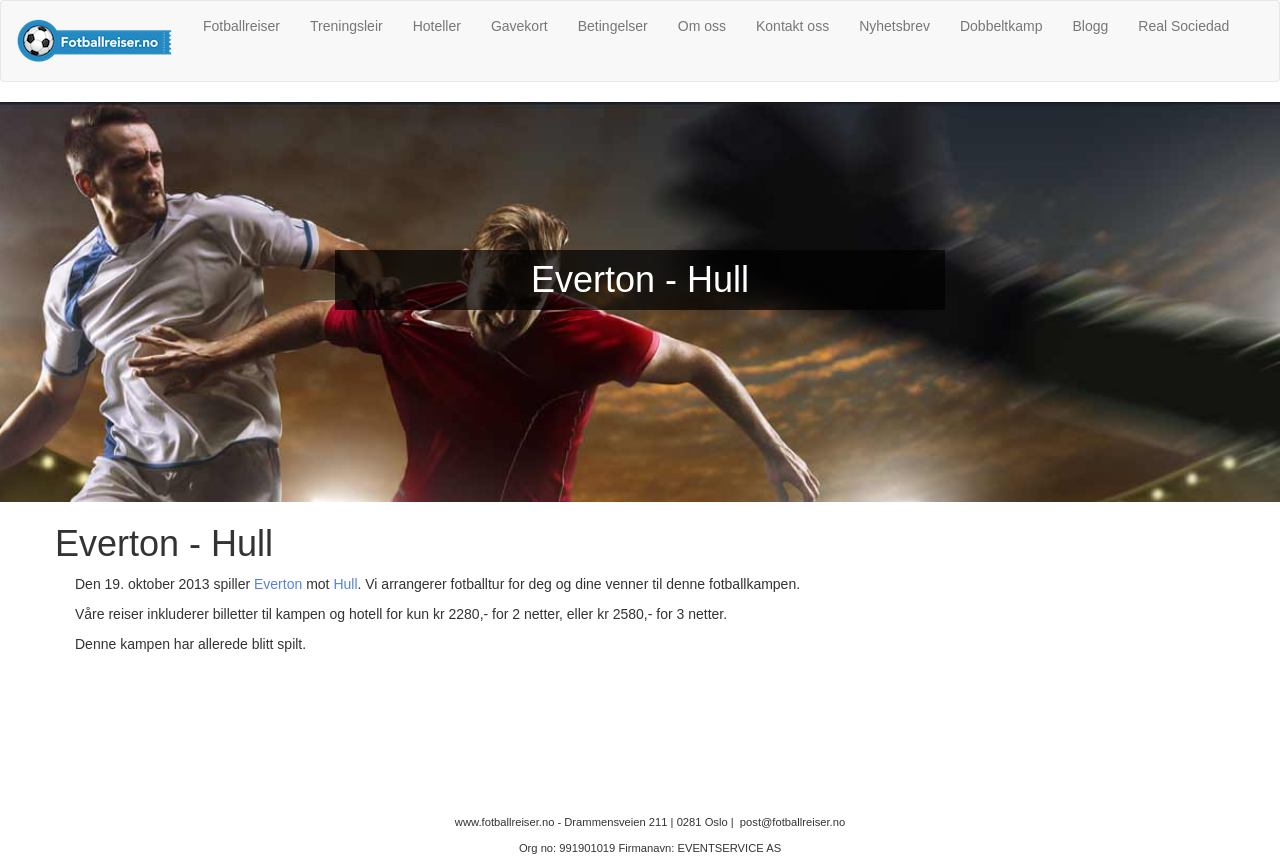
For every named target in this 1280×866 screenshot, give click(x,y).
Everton (278, 584)
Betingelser (613, 26)
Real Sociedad (1183, 26)
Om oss (702, 26)
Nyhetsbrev (894, 26)
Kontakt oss (792, 26)
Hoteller (437, 26)
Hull (345, 584)
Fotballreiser (241, 26)
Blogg (1090, 26)
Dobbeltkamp (1001, 26)
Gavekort (519, 26)
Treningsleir (346, 26)
